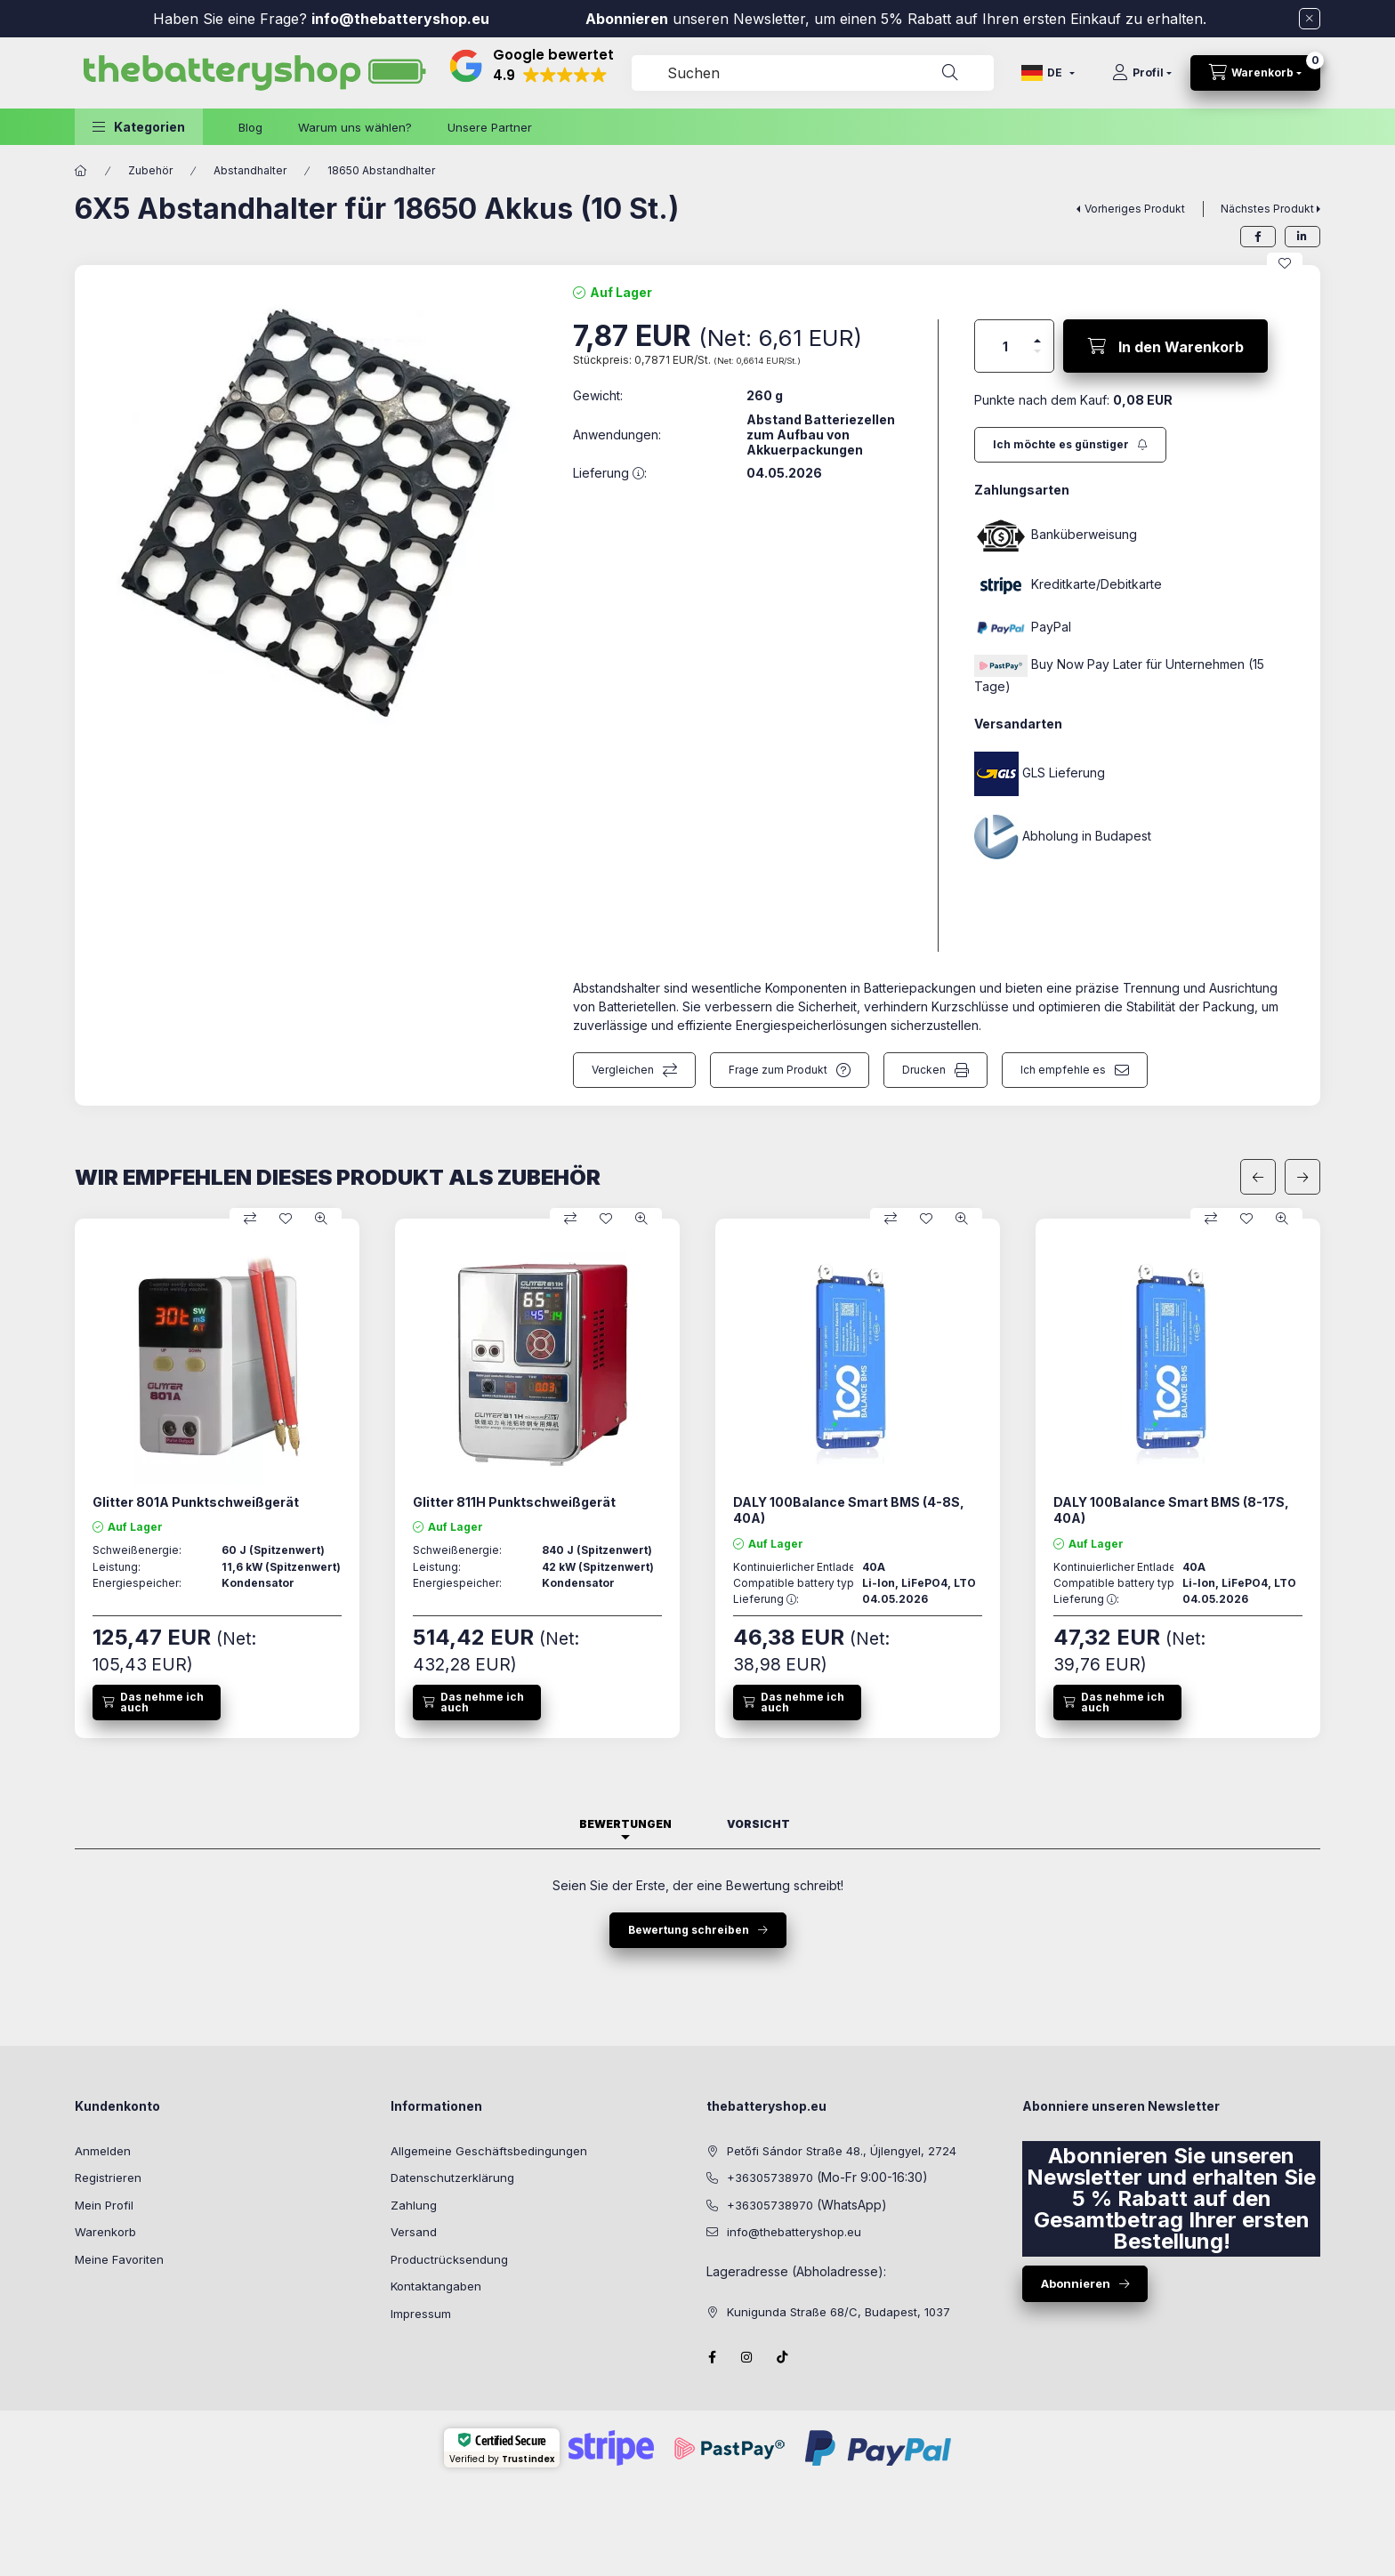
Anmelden (103, 2151)
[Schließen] (1309, 18)
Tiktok (783, 2357)
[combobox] (813, 73)
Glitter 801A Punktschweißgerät (196, 1501)
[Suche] (950, 73)
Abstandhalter (250, 170)
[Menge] (1005, 346)
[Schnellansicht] (321, 1218)
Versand (414, 2232)
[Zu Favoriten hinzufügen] (1284, 263)
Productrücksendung (449, 2259)
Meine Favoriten (119, 2259)
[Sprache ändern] (1048, 73)
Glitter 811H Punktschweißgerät (514, 1501)
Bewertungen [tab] (625, 1824)
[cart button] (1255, 73)
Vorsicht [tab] (758, 1824)
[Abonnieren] (1070, 445)
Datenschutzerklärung (452, 2177)
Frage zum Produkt (778, 1069)
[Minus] (1037, 351)
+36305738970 (770, 2177)
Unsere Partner (490, 127)
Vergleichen (623, 1069)
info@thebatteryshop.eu (402, 19)
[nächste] (1302, 1177)
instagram (747, 2357)
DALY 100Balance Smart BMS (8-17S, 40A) (1171, 1509)
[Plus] (1037, 340)
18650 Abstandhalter (381, 170)
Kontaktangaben (436, 2286)
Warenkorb (105, 2232)
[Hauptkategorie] (81, 171)
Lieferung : (766, 1599)
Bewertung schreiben (688, 1929)
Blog (250, 127)
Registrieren (108, 2177)
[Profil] (1141, 73)
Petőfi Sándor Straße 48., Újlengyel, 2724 (841, 2151)
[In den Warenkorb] (1165, 346)
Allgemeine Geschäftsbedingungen (489, 2151)
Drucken (924, 1069)
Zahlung (414, 2205)
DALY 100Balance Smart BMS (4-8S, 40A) (848, 1509)
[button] (139, 127)
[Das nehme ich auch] (157, 1702)
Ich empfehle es (1063, 1069)
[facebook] (1258, 236)
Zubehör (150, 170)
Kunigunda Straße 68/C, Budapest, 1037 (838, 2312)
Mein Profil (104, 2205)
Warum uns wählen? (355, 127)
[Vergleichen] (250, 1218)
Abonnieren (626, 19)
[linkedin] (1302, 236)
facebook (712, 2357)
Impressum (421, 2313)
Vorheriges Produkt (1135, 208)
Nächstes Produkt (1267, 208)
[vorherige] (1258, 1177)
